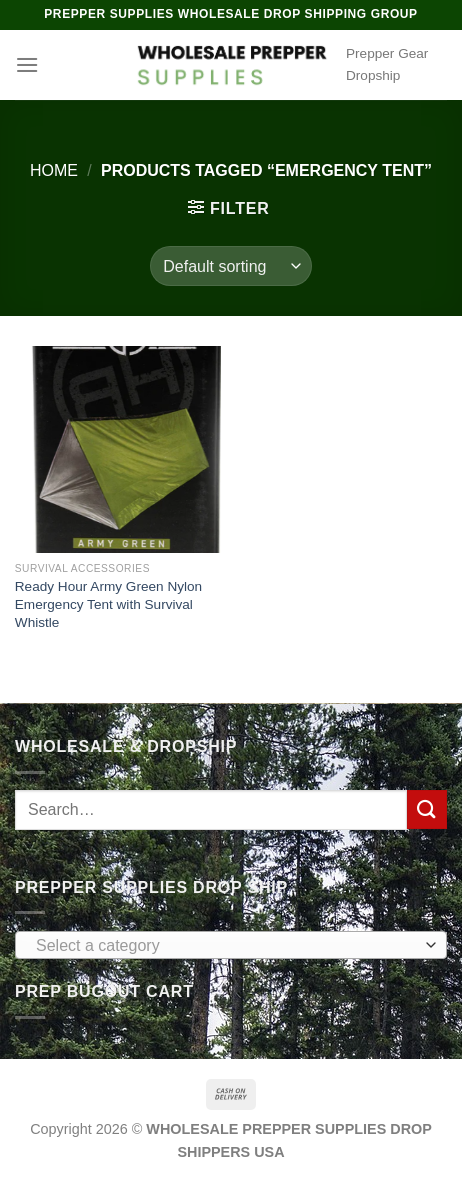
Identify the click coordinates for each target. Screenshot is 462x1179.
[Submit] (427, 809)
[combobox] (231, 945)
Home (54, 170)
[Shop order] (230, 266)
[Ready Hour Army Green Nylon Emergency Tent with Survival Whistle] (118, 449)
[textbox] (226, 946)
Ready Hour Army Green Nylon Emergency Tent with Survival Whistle (108, 604)
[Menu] (27, 64)
